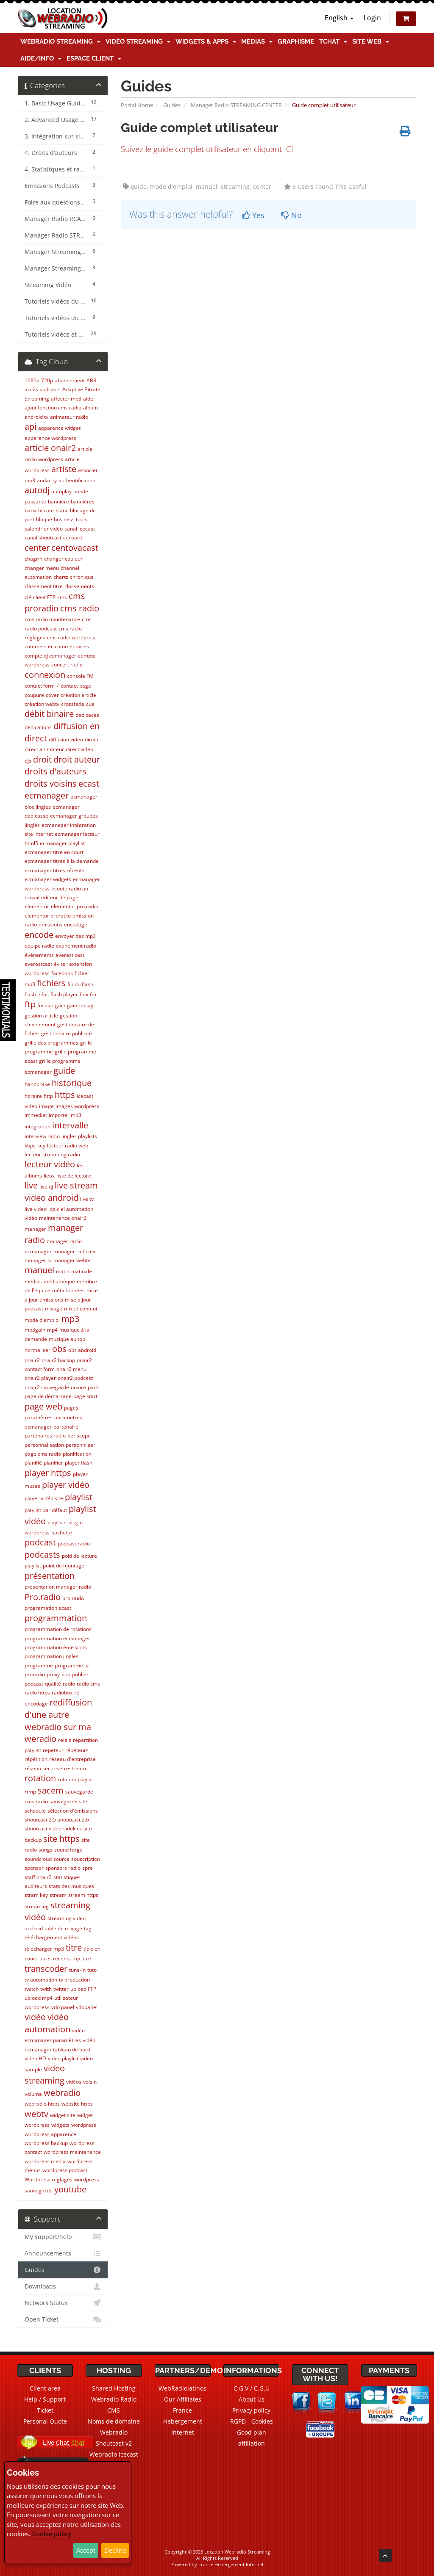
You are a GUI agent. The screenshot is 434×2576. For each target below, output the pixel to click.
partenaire (65, 1426)
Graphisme (296, 41)
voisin (90, 2081)
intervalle (70, 1125)
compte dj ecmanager (50, 655)
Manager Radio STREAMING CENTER (236, 105)
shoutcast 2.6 (73, 1819)
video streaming (45, 2074)
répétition (36, 1759)
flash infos (37, 994)
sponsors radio (63, 1867)
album (90, 407)
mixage (53, 1308)
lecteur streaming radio (52, 1154)
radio (69, 1683)
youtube (70, 2189)
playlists (57, 1522)
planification (77, 1453)
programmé (39, 1665)
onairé (78, 1387)
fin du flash (80, 984)
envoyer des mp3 (75, 936)
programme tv (72, 1665)
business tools (70, 519)
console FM (80, 676)
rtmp (30, 1791)
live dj (46, 1186)
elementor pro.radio (74, 906)
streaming (37, 1906)
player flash (78, 1462)
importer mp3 (65, 1115)
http (48, 1096)
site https (61, 1838)
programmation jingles (51, 1656)
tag (88, 1928)
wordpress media (45, 2161)
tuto (92, 1969)
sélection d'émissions (72, 1810)
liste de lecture (73, 1175)
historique (72, 1083)
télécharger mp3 (44, 1948)
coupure (34, 695)
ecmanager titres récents (54, 870)
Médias (257, 41)
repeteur (53, 1750)
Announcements (63, 2253)
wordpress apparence (50, 2134)
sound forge (68, 1849)
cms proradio (55, 602)
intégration (37, 1126)
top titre (81, 1958)
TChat (333, 41)
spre (87, 1867)
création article (78, 695)
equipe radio (39, 945)
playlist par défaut (46, 1510)
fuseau (45, 1005)
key (41, 1145)
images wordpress (77, 1106)
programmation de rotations (58, 1629)
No (291, 215)
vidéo (35, 2017)
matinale (81, 1271)
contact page (76, 685)
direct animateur (44, 749)
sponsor (34, 1867)
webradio (62, 2092)
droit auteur (76, 759)
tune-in (77, 1969)
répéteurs (77, 1750)
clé (28, 597)
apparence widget (59, 427)
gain (60, 1005)
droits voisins (51, 783)
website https (77, 2103)
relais (64, 1740)
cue (90, 704)
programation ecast (48, 1607)
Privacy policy (251, 2410)
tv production (74, 1979)
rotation (40, 1778)
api (30, 426)
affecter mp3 (66, 398)
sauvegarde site (68, 1801)
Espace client (94, 58)
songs (46, 1849)
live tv (87, 1198)
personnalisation (44, 1444)
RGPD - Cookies (251, 2421)
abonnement (70, 380)
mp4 (52, 1329)
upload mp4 (39, 1997)
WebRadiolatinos (182, 2388)
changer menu (42, 568)
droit (42, 759)
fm (93, 994)
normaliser (37, 1350)
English (339, 17)
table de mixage (63, 1928)
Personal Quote (45, 2421)
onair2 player (40, 1378)
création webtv (42, 704)
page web (43, 1406)
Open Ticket (63, 2319)
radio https (37, 1692)
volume (33, 2094)
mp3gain (35, 1329)
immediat (36, 1115)
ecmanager (47, 795)
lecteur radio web (67, 1145)
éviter (60, 963)
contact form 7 (42, 685)
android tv (36, 416)
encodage (75, 924)
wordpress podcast (64, 2170)
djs (28, 760)
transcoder (46, 1968)
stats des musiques (71, 1886)
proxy (53, 1674)
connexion (45, 674)
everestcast (38, 963)
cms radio (79, 608)
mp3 (70, 1318)
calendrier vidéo (44, 528)
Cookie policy (51, 2533)
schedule (35, 1810)
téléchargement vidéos (52, 1937)
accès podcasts (43, 389)
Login (372, 17)
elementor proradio (48, 915)
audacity (47, 480)
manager (35, 1229)
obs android (82, 1350)
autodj (37, 490)
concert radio (67, 664)
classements (79, 586)
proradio (35, 1674)
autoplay (61, 491)
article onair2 (50, 447)
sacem (51, 1790)
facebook (62, 973)
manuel (39, 1270)
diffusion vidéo (66, 739)
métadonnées (68, 1290)
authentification (76, 480)
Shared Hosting (114, 2388)
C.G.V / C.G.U (252, 2388)
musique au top (67, 1339)
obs (59, 1348)
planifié (33, 1462)
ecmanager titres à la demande (62, 861)
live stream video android (61, 1191)
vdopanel (86, 2007)
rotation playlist (76, 1779)
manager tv (38, 1260)
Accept (85, 2550)
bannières (83, 501)
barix (30, 510)
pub (65, 1674)
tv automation (41, 1979)
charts (60, 576)
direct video (79, 749)
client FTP (44, 597)
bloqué (44, 519)
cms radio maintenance (52, 619)
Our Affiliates (182, 2399)
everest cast (70, 955)
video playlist (63, 2058)
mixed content (80, 1308)
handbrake (37, 1084)
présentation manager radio (58, 1586)
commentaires (72, 646)
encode (39, 934)
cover (52, 695)
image (46, 1106)
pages (71, 1407)
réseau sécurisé (43, 1768)
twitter (61, 1989)
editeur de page (59, 897)
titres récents (55, 1958)
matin (63, 1271)
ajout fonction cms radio (53, 407)
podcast (40, 1542)
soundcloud (38, 1859)
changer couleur (63, 558)
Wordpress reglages (48, 2179)
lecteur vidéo (50, 1164)
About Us (251, 2399)
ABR (91, 380)
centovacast (74, 547)
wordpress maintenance (72, 2152)
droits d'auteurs (55, 771)
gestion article (41, 1015)
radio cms (88, 1683)
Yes (253, 215)
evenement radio (76, 945)
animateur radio (69, 416)
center (37, 547)
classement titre (44, 586)
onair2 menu (71, 1369)
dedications (38, 727)
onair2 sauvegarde (47, 1387)
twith (46, 1989)
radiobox (62, 1692)
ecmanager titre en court (54, 852)
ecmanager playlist (62, 843)
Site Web (370, 41)
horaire (33, 1096)
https (65, 1094)
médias (33, 1281)
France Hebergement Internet (182, 2421)
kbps (30, 1145)
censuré (72, 537)
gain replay (80, 1005)
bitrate (46, 510)
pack (93, 1387)
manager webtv (71, 1260)
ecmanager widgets (48, 879)
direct (91, 739)
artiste (63, 469)
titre (74, 1947)
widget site (62, 2115)
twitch (32, 1989)
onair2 (32, 1360)
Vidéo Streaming (138, 41)
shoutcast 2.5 (40, 1819)
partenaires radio (45, 1435)
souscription (85, 1859)
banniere (58, 501)
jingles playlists (79, 1136)
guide (64, 1070)
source (61, 1859)
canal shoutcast (43, 537)
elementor (37, 906)
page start (85, 1396)
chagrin (33, 558)
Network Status (63, 2303)
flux (84, 994)
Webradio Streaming (60, 41)
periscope (79, 1435)
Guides (172, 105)
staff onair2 (38, 1877)
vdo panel (62, 2007)
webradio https (42, 2103)
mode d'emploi (42, 1320)
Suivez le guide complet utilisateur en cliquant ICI (207, 149)
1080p (32, 380)
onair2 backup (58, 1360)
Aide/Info (40, 58)
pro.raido (73, 1598)
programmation (56, 1618)
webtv (36, 2114)
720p (47, 380)
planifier (53, 1462)
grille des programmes (51, 1042)
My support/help (63, 2237)
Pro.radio (43, 1597)
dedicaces (87, 715)
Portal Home (137, 105)
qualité (53, 1683)
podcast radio (74, 1543)
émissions (50, 924)
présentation (50, 1575)
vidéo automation (47, 2023)
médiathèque (59, 1281)
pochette (61, 1532)
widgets (60, 2124)
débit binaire (49, 713)
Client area (45, 2388)
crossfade (72, 704)
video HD (35, 2058)
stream (58, 1895)
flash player (64, 994)
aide (88, 398)
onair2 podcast (75, 1378)
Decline (115, 2550)
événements (39, 955)
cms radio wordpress (72, 637)
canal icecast (79, 528)
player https (48, 1473)
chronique (82, 576)
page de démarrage (48, 1396)
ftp (30, 1004)
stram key (36, 1895)
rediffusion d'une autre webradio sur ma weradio (58, 1720)
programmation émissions (56, 1647)
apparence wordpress (50, 438)
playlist (78, 1497)
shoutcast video (43, 1828)
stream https (83, 1895)
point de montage (63, 1565)
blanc (62, 510)
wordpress (83, 2124)
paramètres (39, 1417)
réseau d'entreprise (72, 1759)
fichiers (51, 983)
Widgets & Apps (205, 41)
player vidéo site (44, 1498)
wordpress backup (46, 2143)
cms (62, 597)
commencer (39, 646)
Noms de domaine (114, 2421)
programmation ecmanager (57, 1638)
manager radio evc (75, 1251)
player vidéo (65, 1484)
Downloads (63, 2286)
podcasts (42, 1554)
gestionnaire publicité (66, 1033)
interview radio (42, 1136)
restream (75, 1768)
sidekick (72, 1828)
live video (36, 1209)
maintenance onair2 (62, 1218)
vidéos (73, 2081)
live (31, 1185)
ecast (88, 783)
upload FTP (83, 1989)
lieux (49, 1175)
